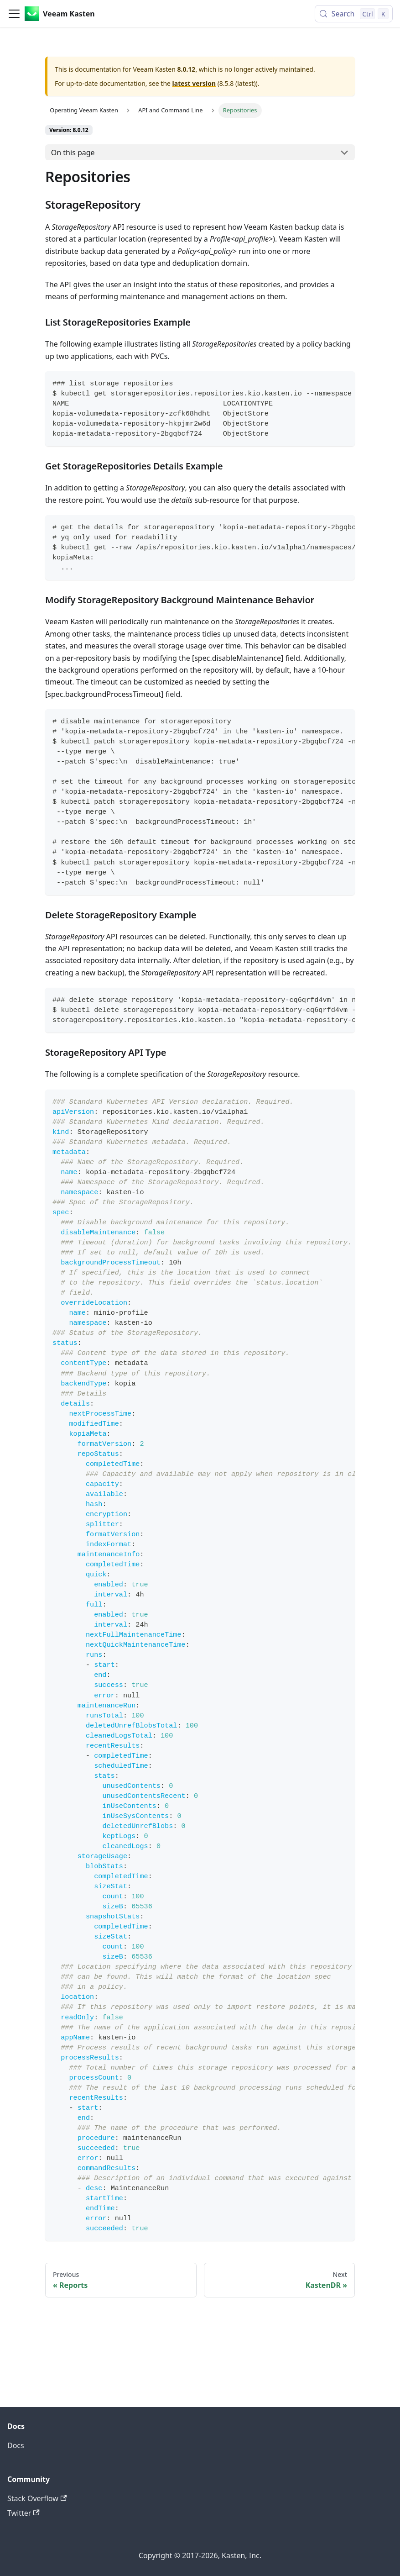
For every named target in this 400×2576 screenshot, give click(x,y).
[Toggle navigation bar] (14, 14)
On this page (73, 153)
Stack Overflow (37, 2498)
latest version (194, 83)
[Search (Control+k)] (354, 13)
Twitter (23, 2513)
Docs (15, 2445)
